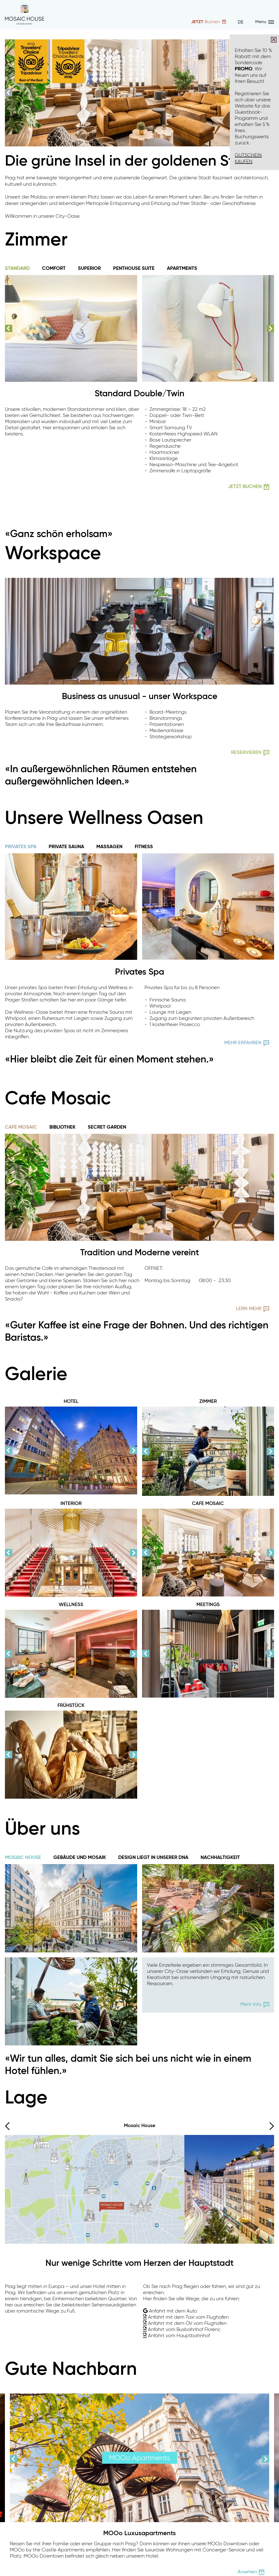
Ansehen (250, 2572)
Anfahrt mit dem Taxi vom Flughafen (188, 2317)
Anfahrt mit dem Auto (173, 2311)
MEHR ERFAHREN (246, 1043)
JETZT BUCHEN (248, 487)
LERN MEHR (252, 1309)
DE (240, 22)
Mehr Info (254, 2005)
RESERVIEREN (250, 753)
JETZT (208, 22)
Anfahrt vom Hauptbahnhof (179, 2335)
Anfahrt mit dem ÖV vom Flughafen (187, 2323)
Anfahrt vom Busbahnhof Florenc (184, 2329)
